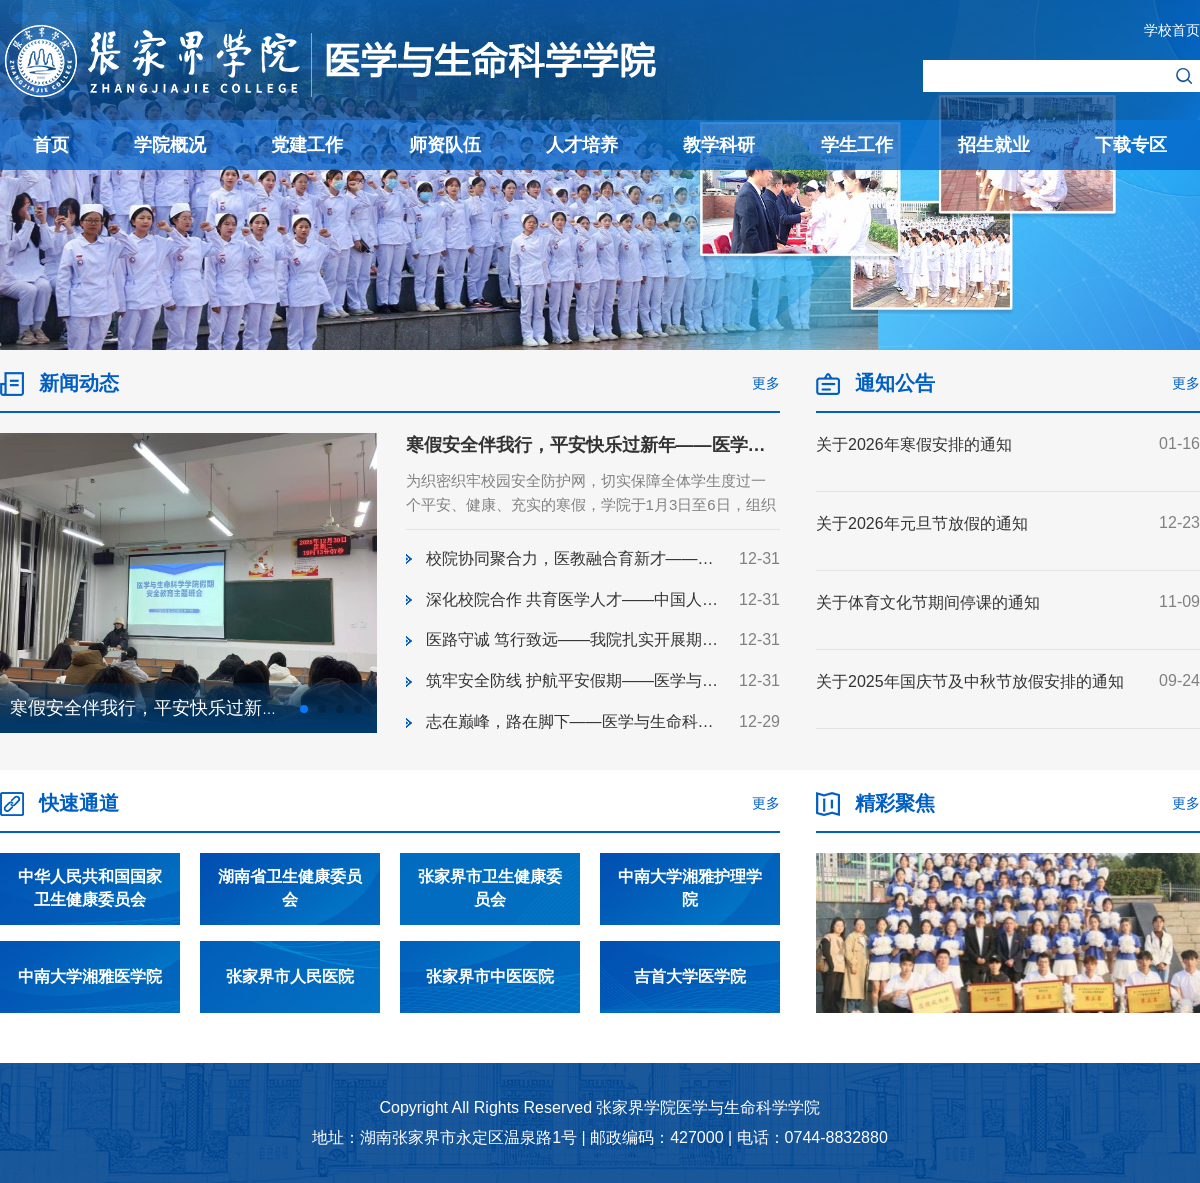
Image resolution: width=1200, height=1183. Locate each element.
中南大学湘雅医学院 (90, 1005)
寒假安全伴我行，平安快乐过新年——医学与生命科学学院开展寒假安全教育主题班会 (748, 445)
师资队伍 (445, 145)
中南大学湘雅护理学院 (690, 917)
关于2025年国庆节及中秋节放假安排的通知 (970, 681)
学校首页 (1172, 30)
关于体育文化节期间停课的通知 (928, 602)
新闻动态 (79, 383)
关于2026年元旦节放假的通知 (922, 523)
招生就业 (994, 145)
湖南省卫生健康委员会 (290, 917)
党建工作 (307, 145)
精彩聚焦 (895, 832)
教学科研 (719, 145)
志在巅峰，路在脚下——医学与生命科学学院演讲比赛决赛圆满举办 (666, 721)
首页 (51, 145)
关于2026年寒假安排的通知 (914, 444)
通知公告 (895, 383)
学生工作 (857, 145)
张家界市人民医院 (290, 1005)
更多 (766, 383)
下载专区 (1131, 145)
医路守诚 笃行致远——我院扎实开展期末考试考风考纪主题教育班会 (668, 639)
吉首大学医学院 (690, 1005)
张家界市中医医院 (490, 1005)
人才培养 (582, 145)
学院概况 (170, 145)
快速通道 (79, 832)
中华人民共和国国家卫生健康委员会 (90, 917)
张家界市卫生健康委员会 (490, 917)
